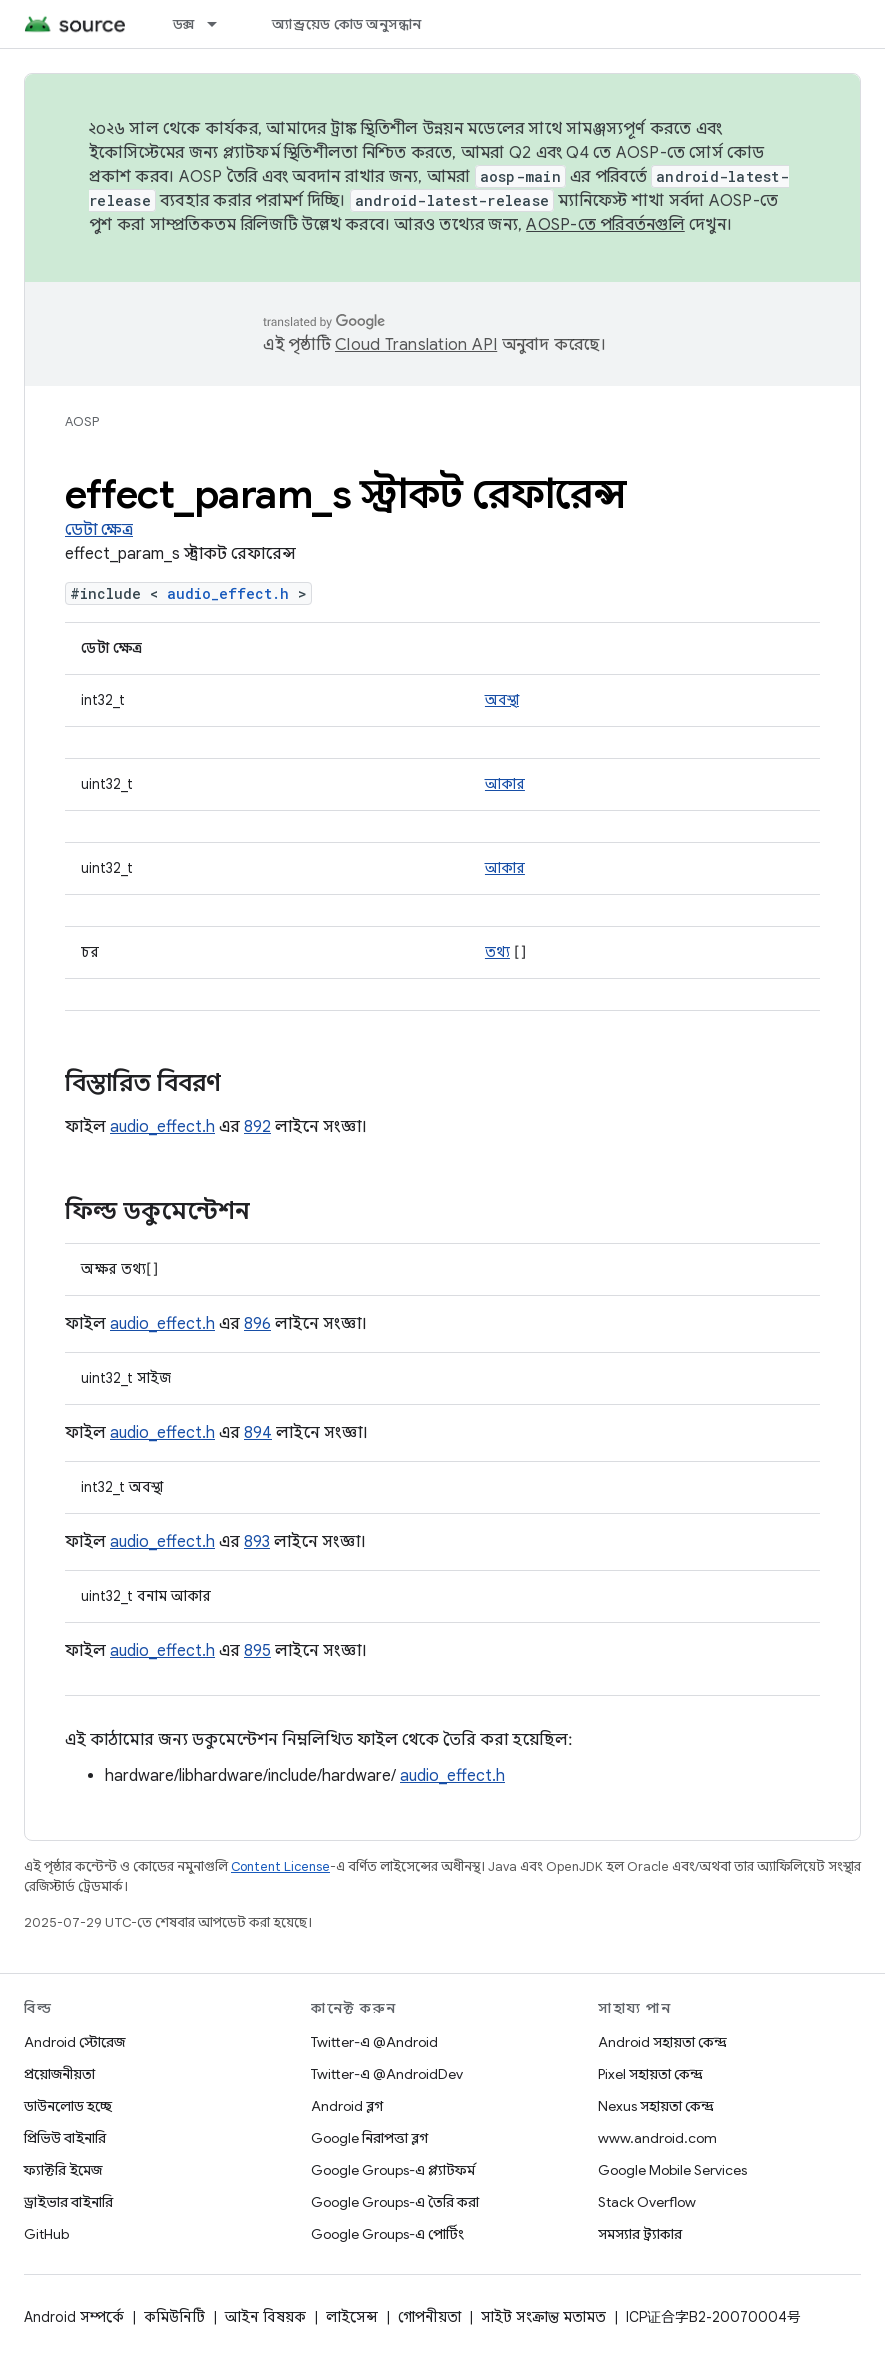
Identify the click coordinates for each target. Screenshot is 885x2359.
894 (258, 1433)
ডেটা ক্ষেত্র (99, 530)
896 (257, 1324)
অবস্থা (502, 700)
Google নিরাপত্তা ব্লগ (369, 2138)
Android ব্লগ (347, 2106)
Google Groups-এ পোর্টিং (387, 2234)
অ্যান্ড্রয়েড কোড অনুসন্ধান (346, 24)
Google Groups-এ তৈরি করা (395, 2202)
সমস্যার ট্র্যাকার (640, 2234)
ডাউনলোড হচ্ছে (68, 2106)
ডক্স (184, 24)
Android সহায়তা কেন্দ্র (662, 2042)
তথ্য (497, 952)
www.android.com (657, 2138)
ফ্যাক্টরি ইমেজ (63, 2170)
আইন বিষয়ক (265, 2317)
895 (257, 1651)
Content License (280, 1866)
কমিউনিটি (174, 2317)
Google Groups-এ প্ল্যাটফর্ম (393, 2170)
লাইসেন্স (352, 2317)
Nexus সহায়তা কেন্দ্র (656, 2106)
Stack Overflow (647, 2202)
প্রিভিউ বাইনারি (65, 2138)
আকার (505, 784)
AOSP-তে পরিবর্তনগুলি (605, 225)
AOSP (82, 421)
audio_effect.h (228, 593)
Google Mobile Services (672, 2170)
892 (257, 1127)
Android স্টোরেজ (74, 2042)
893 (257, 1542)
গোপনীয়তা (429, 2317)
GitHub (46, 2234)
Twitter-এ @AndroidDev (387, 2074)
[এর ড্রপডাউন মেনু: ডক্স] (221, 24)
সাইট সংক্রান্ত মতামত (543, 2317)
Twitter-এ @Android (374, 2042)
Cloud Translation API (416, 345)
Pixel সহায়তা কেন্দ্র (650, 2074)
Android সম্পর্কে (74, 2317)
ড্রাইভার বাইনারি (68, 2202)
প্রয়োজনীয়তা (59, 2074)
